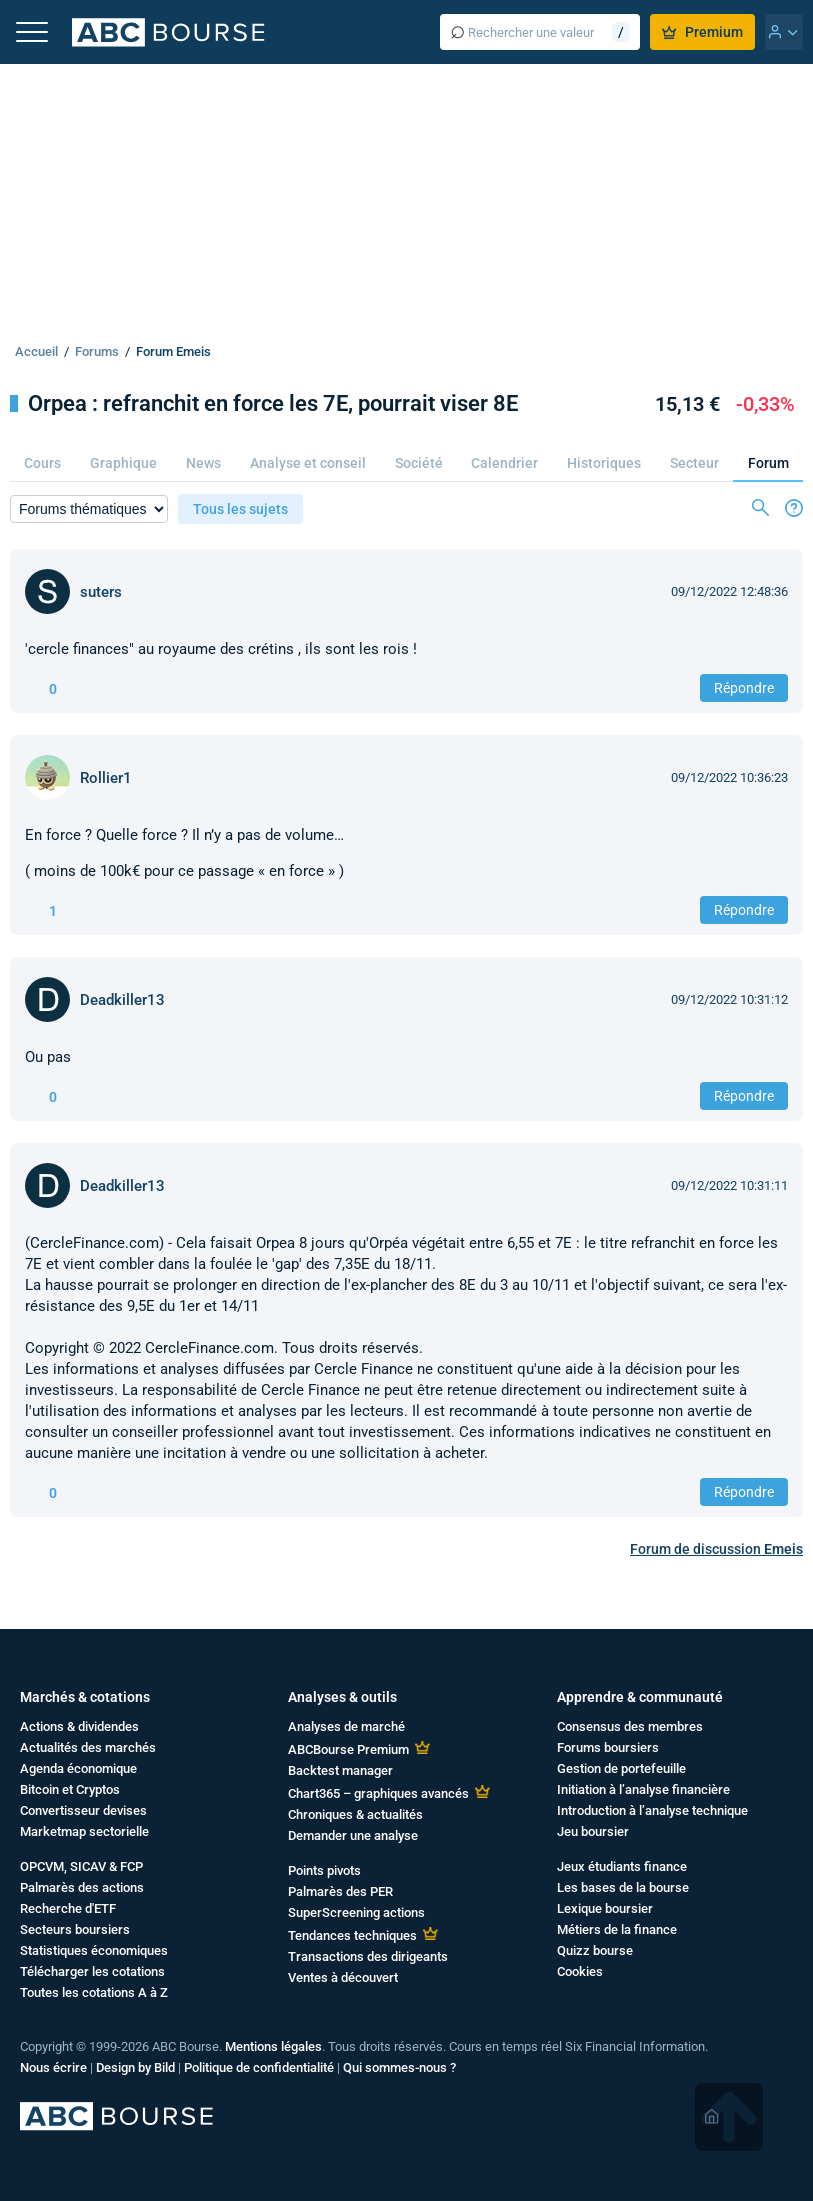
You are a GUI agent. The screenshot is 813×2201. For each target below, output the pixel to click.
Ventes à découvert (343, 1977)
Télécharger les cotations (92, 1971)
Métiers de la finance (617, 1929)
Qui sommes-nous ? (399, 2067)
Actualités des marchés (88, 1747)
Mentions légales (273, 2046)
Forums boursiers (608, 1747)
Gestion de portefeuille (621, 1768)
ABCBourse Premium (348, 1749)
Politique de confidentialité (259, 2067)
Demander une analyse (353, 1835)
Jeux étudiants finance (622, 1866)
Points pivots (324, 1870)
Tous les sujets (240, 509)
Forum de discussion (716, 1549)
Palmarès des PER (340, 1891)
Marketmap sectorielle (84, 1831)
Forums (97, 351)
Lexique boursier (605, 1908)
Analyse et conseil (308, 463)
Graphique (123, 463)
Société (419, 463)
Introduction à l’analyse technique (652, 1810)
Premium (702, 32)
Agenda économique (78, 1768)
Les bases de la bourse (623, 1887)
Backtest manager (340, 1770)
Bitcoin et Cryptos (70, 1789)
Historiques (604, 463)
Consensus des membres (630, 1726)
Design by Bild (135, 2067)
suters (101, 592)
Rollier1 (106, 778)
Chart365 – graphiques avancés (378, 1793)
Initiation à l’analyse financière (643, 1789)
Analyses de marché (346, 1726)
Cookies (580, 1971)
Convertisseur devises (83, 1810)
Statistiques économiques (94, 1950)
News (203, 463)
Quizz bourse (595, 1950)
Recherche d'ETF (68, 1908)
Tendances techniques (352, 1935)
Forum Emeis (173, 351)
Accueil (36, 351)
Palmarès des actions (82, 1887)
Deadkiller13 (122, 1000)
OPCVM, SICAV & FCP (81, 1866)
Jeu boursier (593, 1831)
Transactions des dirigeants (368, 1956)
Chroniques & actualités (355, 1814)
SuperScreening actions (356, 1912)
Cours (42, 463)
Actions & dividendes (79, 1726)
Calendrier (504, 463)
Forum (768, 463)
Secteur (694, 463)
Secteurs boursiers (75, 1929)
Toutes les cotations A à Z (94, 1992)
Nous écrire (53, 2067)
